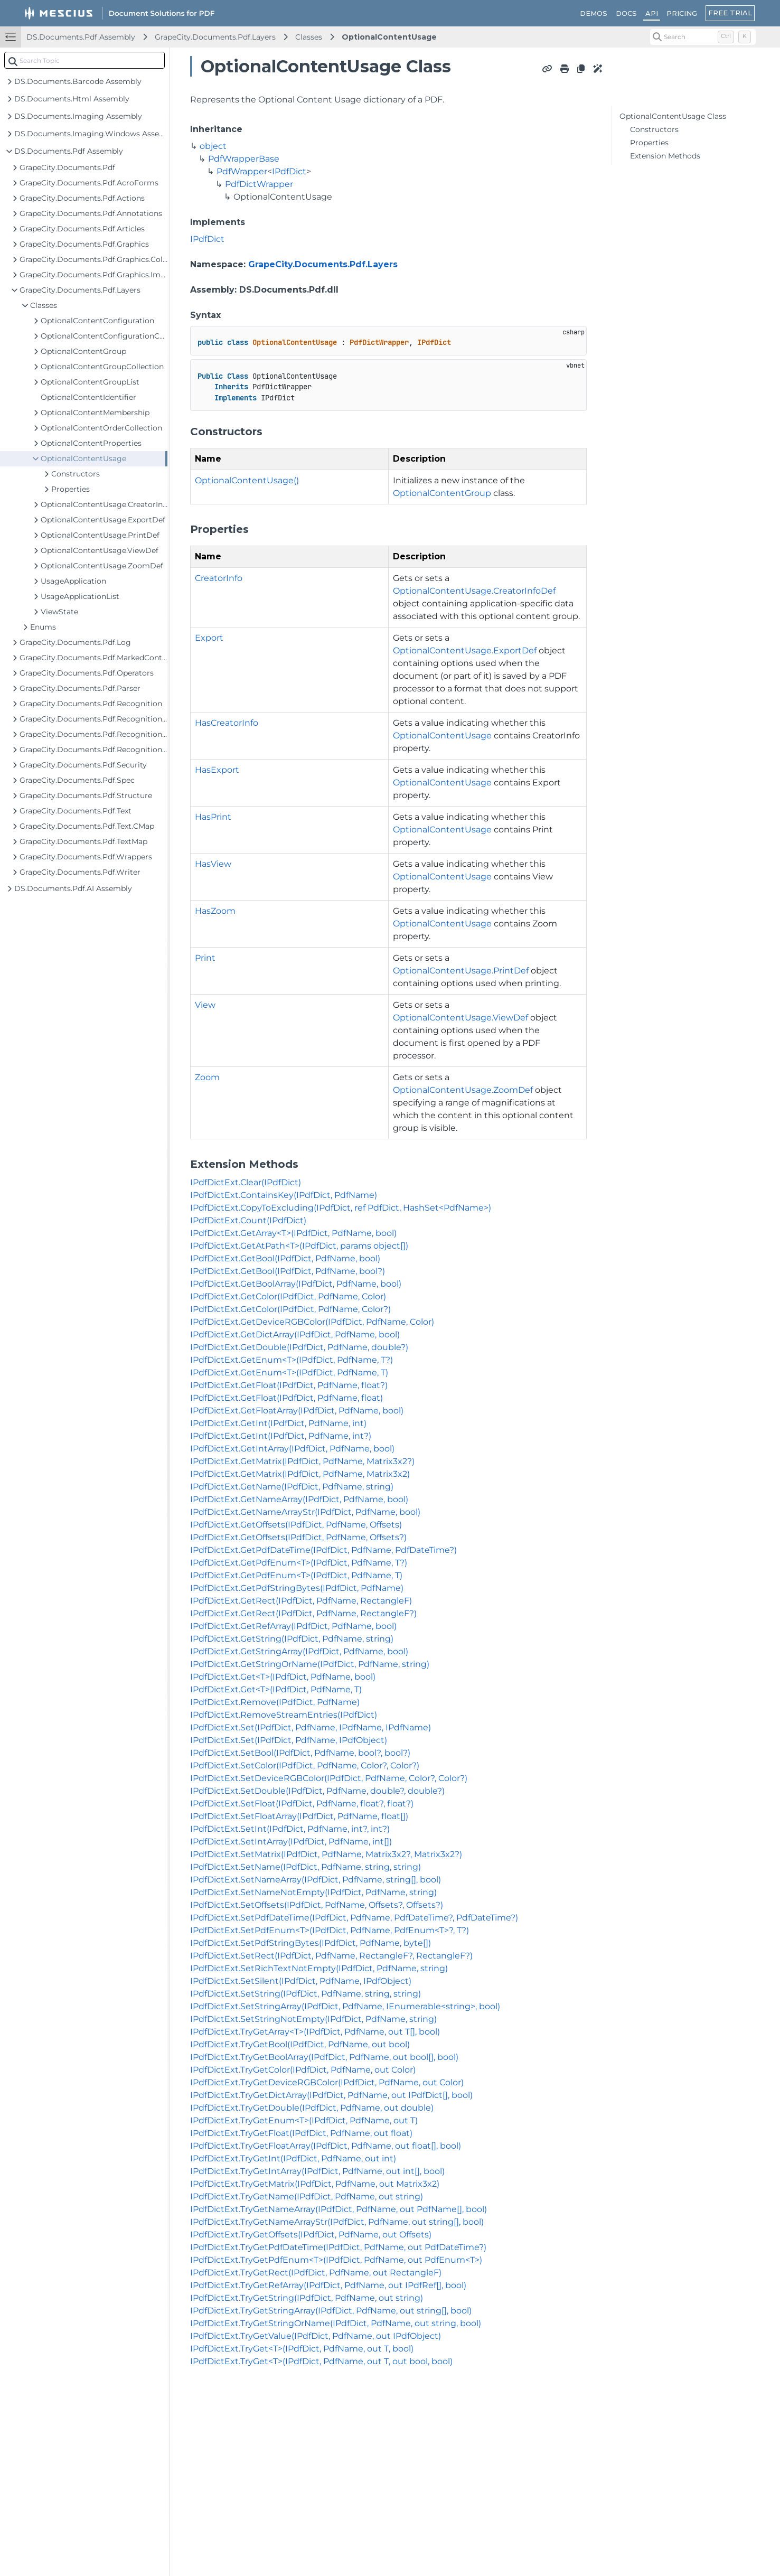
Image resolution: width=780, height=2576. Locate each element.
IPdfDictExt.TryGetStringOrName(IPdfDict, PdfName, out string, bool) (335, 2323)
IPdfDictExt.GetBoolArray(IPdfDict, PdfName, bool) (295, 1284)
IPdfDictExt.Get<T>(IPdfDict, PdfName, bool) (282, 1677)
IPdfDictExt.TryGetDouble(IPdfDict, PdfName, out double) (312, 2108)
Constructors (654, 129)
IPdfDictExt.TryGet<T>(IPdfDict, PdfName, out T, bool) (302, 2349)
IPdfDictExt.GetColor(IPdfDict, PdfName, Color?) (290, 1309)
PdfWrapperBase (243, 159)
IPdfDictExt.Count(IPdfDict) (248, 1220)
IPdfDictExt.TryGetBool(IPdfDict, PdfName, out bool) (300, 2044)
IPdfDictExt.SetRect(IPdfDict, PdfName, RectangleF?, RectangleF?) (331, 1956)
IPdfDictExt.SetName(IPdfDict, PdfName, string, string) (305, 1867)
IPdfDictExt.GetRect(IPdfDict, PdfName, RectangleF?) (303, 1613)
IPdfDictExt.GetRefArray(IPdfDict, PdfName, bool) (293, 1626)
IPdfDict (289, 171)
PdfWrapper (242, 171)
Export (209, 638)
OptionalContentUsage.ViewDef (460, 1018)
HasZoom (215, 911)
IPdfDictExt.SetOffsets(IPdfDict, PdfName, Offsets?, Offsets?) (316, 1905)
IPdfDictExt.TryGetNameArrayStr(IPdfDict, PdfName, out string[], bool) (337, 2222)
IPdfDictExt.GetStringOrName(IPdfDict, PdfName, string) (309, 1664)
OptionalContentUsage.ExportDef (465, 650)
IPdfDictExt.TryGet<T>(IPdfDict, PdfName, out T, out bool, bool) (321, 2361)
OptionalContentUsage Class (672, 116)
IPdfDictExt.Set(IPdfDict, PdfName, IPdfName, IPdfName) (310, 1727)
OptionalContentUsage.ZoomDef (463, 1090)
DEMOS (593, 13)
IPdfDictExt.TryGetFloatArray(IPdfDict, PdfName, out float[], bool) (325, 2146)
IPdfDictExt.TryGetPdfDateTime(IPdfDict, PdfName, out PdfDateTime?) (338, 2247)
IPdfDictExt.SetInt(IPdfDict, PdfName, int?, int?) (290, 1829)
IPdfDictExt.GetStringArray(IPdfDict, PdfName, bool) (299, 1651)
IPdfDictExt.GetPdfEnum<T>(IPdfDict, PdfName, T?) (298, 1563)
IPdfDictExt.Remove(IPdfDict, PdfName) (275, 1702)
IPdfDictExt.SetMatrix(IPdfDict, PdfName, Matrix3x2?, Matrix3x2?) (326, 1854)
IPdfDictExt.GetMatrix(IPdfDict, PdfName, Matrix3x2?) (302, 1461)
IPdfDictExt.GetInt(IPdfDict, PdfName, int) (278, 1423)
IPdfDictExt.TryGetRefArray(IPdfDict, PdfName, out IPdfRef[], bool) (328, 2285)
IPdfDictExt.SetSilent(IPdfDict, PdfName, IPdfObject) (300, 1981)
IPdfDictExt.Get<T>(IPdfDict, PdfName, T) (276, 1689)
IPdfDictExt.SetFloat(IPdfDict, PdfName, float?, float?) (302, 1803)
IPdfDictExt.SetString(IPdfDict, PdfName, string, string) (305, 1994)
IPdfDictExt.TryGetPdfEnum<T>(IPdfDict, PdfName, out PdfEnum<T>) (336, 2260)
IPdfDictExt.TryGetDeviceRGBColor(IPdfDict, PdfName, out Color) (327, 2082)
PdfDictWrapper (259, 184)
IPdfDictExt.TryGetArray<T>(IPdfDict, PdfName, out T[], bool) (315, 2032)
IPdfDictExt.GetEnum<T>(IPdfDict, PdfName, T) (289, 1372)
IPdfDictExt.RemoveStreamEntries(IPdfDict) (283, 1715)
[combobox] (84, 60)
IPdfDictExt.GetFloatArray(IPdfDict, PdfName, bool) (296, 1411)
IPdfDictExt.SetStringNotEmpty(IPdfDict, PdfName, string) (313, 2019)
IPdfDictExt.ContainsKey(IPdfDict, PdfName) (283, 1195)
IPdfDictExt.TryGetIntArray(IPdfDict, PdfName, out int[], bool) (317, 2171)
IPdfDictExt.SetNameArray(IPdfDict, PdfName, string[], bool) (315, 1880)
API (651, 13)
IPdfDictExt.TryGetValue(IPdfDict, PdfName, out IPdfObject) (315, 2336)
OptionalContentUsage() (247, 480)
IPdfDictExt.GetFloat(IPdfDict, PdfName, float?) (289, 1385)
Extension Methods (665, 156)
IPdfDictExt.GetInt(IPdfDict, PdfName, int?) (280, 1436)
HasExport (217, 770)
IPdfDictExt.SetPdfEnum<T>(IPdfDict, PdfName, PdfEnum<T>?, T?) (329, 1930)
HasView (213, 864)
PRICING (681, 13)
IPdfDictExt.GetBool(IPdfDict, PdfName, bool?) (287, 1271)
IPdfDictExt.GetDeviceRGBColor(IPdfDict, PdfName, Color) (312, 1322)
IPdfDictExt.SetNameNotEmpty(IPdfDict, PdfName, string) (313, 1892)
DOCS (626, 13)
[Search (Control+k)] (703, 37)
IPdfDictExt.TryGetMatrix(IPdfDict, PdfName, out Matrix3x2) (314, 2184)
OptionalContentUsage (389, 37)
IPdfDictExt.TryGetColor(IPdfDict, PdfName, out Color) (303, 2070)
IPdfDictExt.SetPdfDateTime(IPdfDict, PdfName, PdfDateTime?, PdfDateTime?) (354, 1918)
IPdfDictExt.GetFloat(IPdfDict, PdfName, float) (286, 1398)
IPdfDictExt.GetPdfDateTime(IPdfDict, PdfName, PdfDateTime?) (323, 1550)
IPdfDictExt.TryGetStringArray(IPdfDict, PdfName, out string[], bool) (331, 2311)
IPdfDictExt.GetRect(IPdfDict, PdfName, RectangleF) (301, 1601)
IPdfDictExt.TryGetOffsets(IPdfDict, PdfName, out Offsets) (310, 2235)
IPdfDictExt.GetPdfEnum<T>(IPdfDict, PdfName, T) (296, 1575)
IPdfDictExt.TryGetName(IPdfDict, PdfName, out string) (306, 2196)
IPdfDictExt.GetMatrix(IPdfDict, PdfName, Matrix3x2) (300, 1474)
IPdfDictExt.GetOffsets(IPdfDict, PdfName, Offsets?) (298, 1537)
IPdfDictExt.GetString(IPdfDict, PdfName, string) (291, 1639)
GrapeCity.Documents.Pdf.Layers (215, 37)
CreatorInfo (218, 578)
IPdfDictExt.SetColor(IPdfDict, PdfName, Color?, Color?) (304, 1765)
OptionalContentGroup (442, 493)
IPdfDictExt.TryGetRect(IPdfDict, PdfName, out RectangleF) (315, 2273)
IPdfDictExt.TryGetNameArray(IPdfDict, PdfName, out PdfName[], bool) (338, 2209)
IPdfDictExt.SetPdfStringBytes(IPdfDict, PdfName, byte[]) (310, 1943)
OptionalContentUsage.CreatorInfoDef (474, 591)
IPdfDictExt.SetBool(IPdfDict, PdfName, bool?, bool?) (300, 1753)
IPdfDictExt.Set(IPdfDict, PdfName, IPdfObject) (288, 1740)
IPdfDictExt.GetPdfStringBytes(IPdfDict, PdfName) (296, 1588)
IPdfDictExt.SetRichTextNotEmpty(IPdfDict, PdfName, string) (319, 1968)
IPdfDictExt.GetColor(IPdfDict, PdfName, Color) (288, 1296)
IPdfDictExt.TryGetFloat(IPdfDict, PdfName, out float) (301, 2133)
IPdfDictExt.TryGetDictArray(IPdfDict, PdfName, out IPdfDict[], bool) (331, 2095)
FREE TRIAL (730, 12)
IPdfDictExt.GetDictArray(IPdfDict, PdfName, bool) (295, 1334)
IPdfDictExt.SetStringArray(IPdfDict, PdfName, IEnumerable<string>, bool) (345, 2006)
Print (205, 958)
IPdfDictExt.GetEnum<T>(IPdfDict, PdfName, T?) (291, 1360)
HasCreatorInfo (226, 723)
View (205, 1005)
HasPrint (213, 817)
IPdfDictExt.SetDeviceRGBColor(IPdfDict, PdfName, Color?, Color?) (328, 1778)
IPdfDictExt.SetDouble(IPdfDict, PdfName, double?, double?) (317, 1791)
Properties (649, 142)
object (213, 146)
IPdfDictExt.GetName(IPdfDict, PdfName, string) (291, 1487)
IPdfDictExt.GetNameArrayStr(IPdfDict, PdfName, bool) (305, 1512)
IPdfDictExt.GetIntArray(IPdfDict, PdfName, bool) (292, 1449)
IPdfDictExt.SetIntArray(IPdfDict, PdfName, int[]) (291, 1842)
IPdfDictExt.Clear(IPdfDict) (245, 1182)
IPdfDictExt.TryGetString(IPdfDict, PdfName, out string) (306, 2298)
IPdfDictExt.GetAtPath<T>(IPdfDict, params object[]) (299, 1246)
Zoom (207, 1077)
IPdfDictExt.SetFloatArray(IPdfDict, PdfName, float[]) (299, 1816)
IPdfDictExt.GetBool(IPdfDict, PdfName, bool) (285, 1258)
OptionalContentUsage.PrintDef (461, 971)
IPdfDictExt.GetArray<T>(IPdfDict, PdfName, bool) (293, 1233)
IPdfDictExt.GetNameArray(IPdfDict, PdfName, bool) (299, 1499)
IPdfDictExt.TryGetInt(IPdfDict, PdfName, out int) (293, 2158)
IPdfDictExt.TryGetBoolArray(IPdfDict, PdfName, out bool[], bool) (324, 2057)
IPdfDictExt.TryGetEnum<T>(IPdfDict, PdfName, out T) (304, 2120)
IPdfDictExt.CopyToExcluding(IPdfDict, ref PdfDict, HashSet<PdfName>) (340, 1208)
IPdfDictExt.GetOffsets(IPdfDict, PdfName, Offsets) (296, 1525)
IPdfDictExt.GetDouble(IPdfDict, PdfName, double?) (299, 1347)
